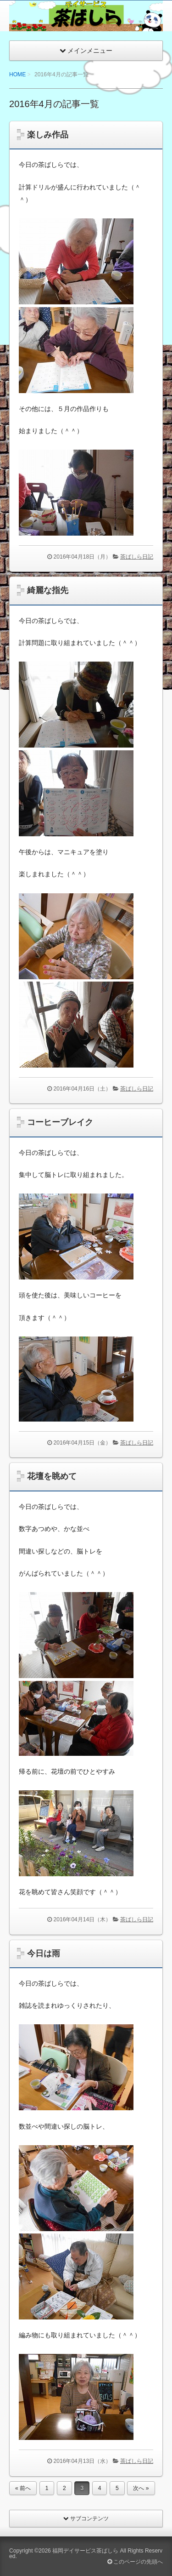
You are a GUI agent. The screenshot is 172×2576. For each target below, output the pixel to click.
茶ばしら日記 (136, 557)
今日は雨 (43, 1953)
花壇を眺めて (52, 1476)
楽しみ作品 (47, 134)
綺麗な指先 (47, 590)
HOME (17, 74)
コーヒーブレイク (60, 1122)
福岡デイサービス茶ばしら (85, 2550)
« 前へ (23, 2488)
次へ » (141, 2488)
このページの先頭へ (135, 2562)
